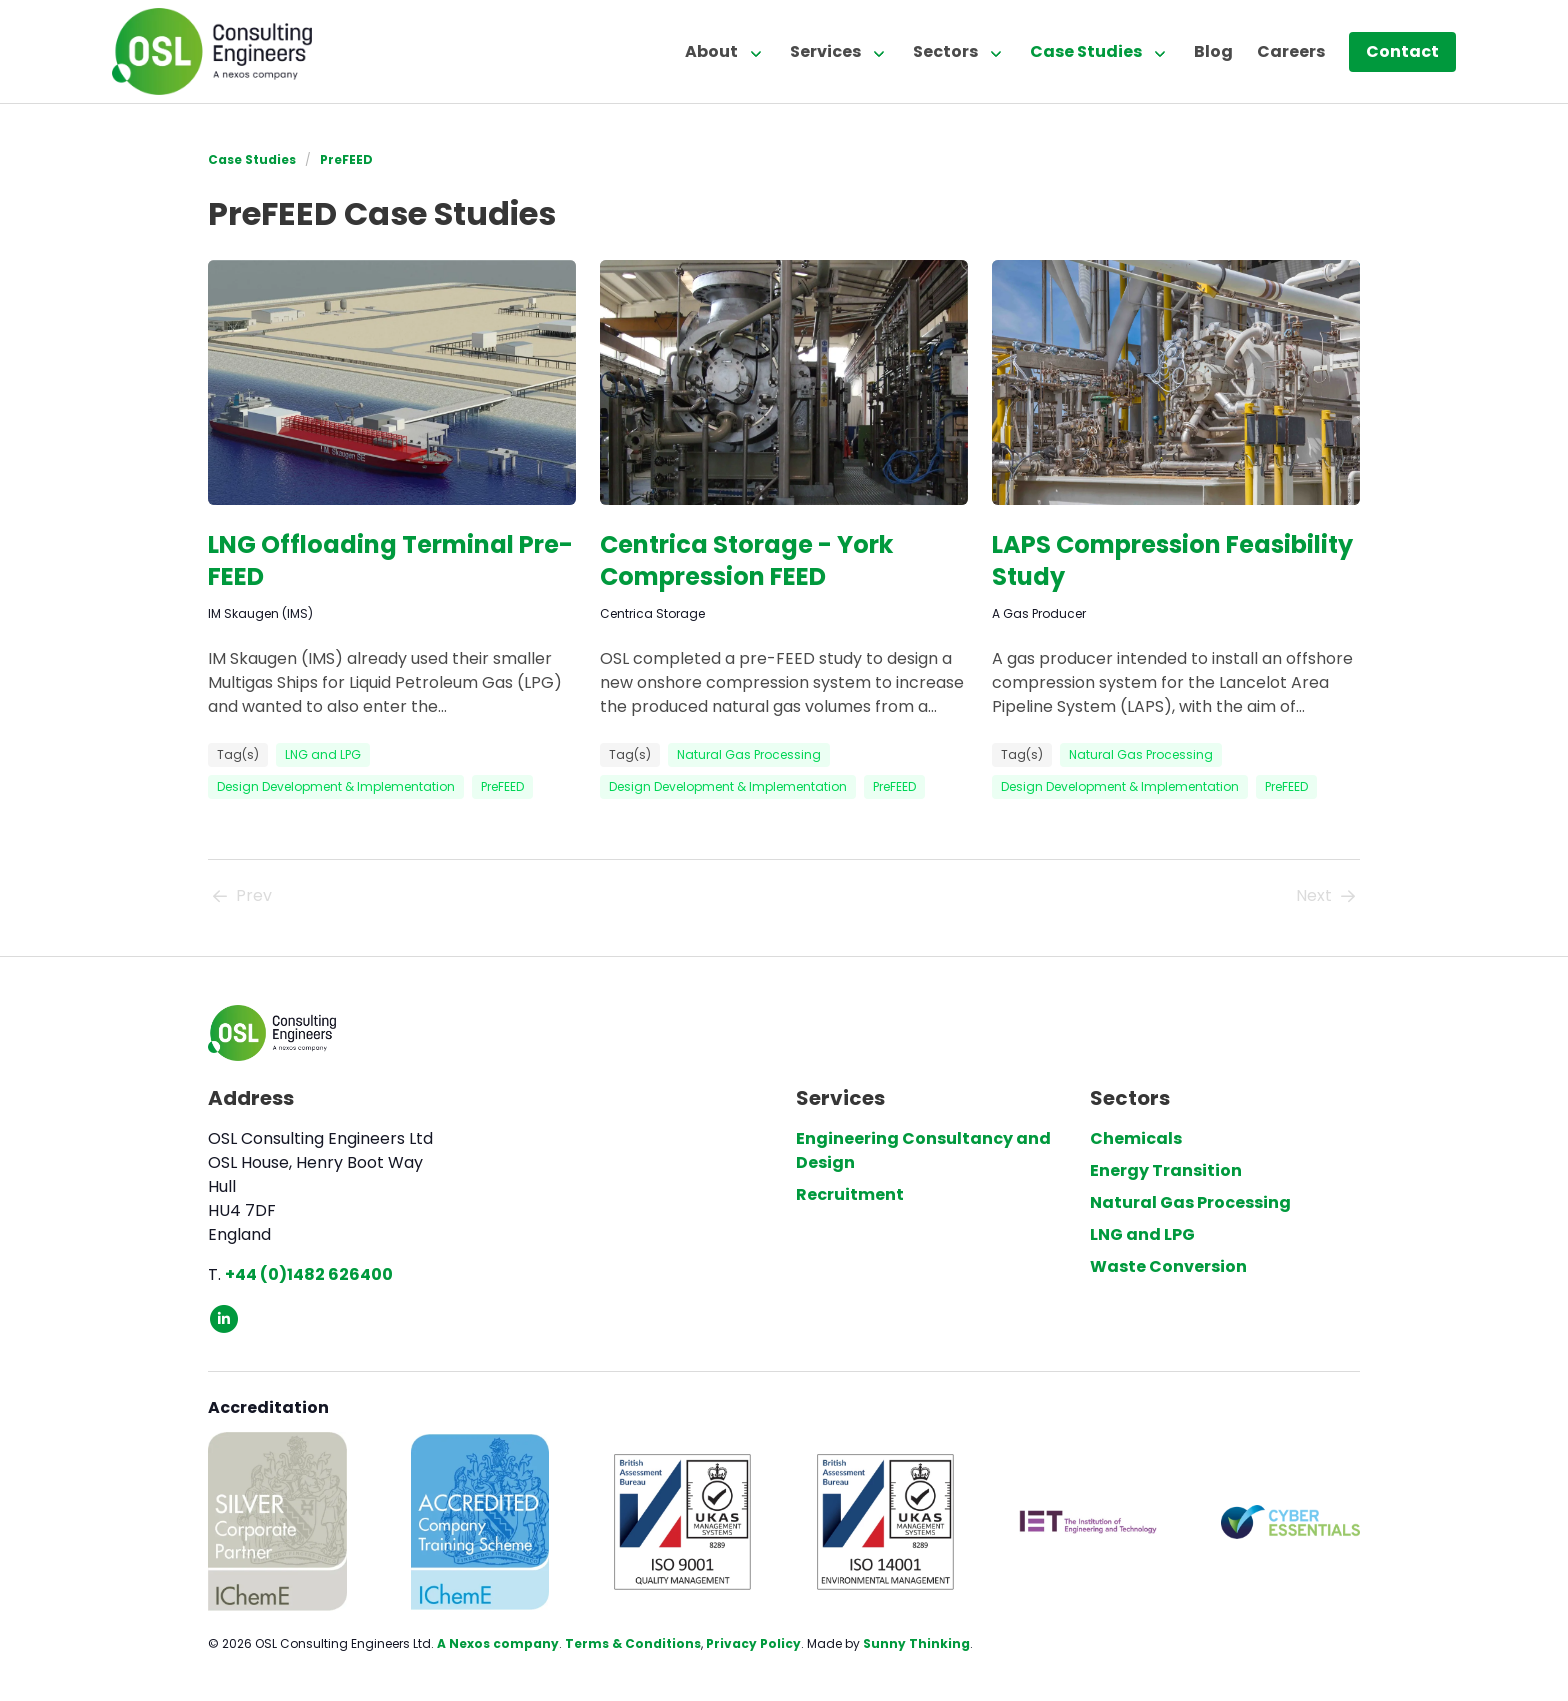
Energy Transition (1166, 1170)
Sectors (945, 51)
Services (825, 51)
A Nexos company (498, 1643)
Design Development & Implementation (336, 786)
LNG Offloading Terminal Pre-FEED (390, 560)
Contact (1402, 51)
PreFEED (346, 159)
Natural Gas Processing (749, 754)
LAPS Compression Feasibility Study (1172, 560)
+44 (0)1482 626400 (309, 1274)
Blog (1213, 51)
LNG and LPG (323, 754)
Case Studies (1086, 51)
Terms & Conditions (633, 1643)
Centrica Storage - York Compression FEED (746, 560)
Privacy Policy (753, 1643)
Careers (1291, 51)
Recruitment (850, 1194)
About (711, 51)
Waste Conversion (1168, 1266)
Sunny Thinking (916, 1643)
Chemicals (1136, 1138)
